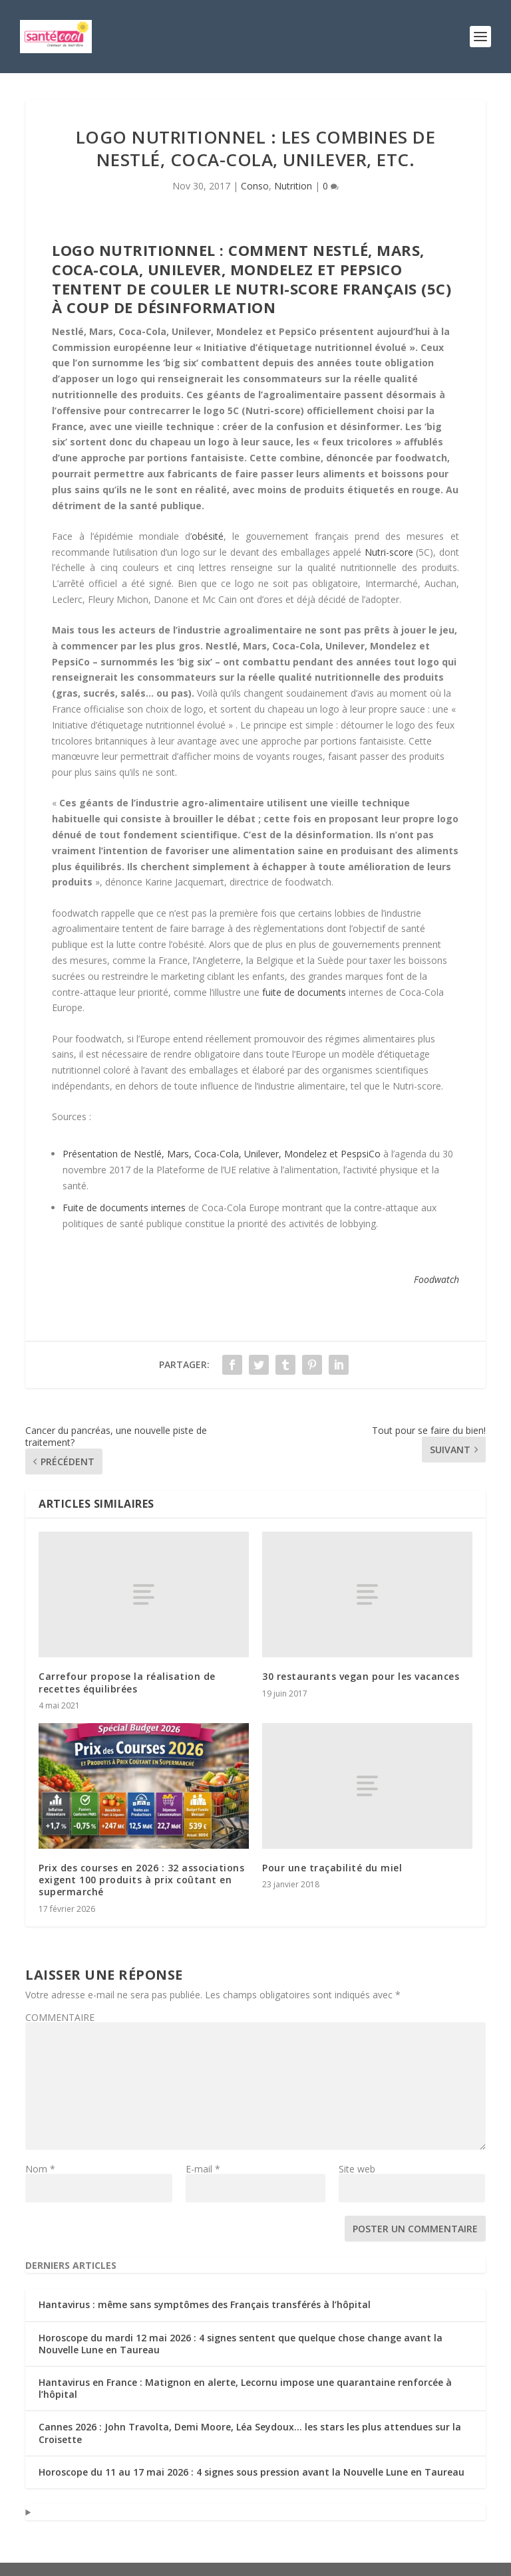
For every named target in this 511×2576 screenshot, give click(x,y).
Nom (40, 2169)
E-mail (203, 2169)
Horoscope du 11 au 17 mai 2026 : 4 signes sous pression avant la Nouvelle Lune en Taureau (251, 2472)
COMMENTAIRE (59, 2017)
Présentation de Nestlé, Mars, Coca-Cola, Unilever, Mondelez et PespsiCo (222, 1153)
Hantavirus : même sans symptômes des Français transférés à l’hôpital (205, 2304)
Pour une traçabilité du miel (332, 1867)
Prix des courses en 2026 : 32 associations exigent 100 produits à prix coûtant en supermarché (141, 1879)
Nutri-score (389, 552)
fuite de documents (304, 992)
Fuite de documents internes (124, 1207)
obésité (208, 536)
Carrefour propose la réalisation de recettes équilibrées (127, 1682)
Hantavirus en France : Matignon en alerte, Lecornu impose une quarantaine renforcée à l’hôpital (245, 2388)
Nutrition (293, 185)
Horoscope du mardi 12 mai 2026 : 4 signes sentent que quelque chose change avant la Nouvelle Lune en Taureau (240, 2343)
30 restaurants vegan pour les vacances (360, 1676)
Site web (357, 2169)
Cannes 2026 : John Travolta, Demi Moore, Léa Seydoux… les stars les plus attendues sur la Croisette (250, 2432)
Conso (255, 185)
